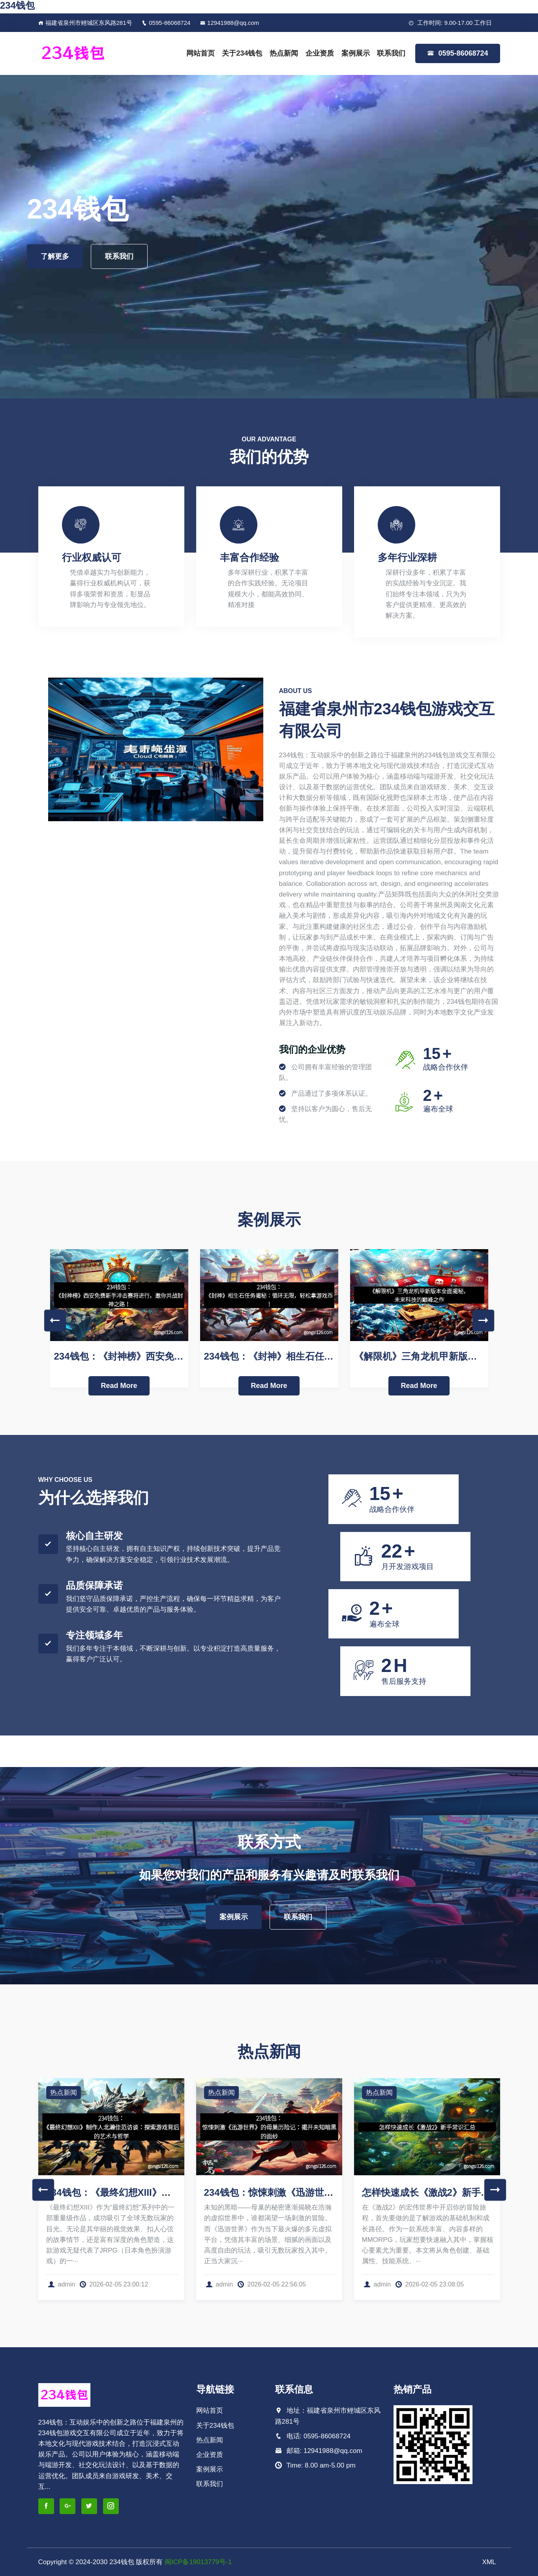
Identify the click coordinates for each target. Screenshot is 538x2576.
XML (489, 2562)
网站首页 (200, 53)
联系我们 (391, 53)
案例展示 (355, 53)
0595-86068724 (166, 22)
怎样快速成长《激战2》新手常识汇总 (440, 2192)
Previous (55, 1320)
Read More (119, 1386)
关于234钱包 (242, 53)
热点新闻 (284, 53)
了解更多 (55, 256)
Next (483, 1320)
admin (61, 2284)
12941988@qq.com (229, 22)
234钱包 (17, 5)
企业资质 (320, 53)
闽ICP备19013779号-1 (198, 2562)
